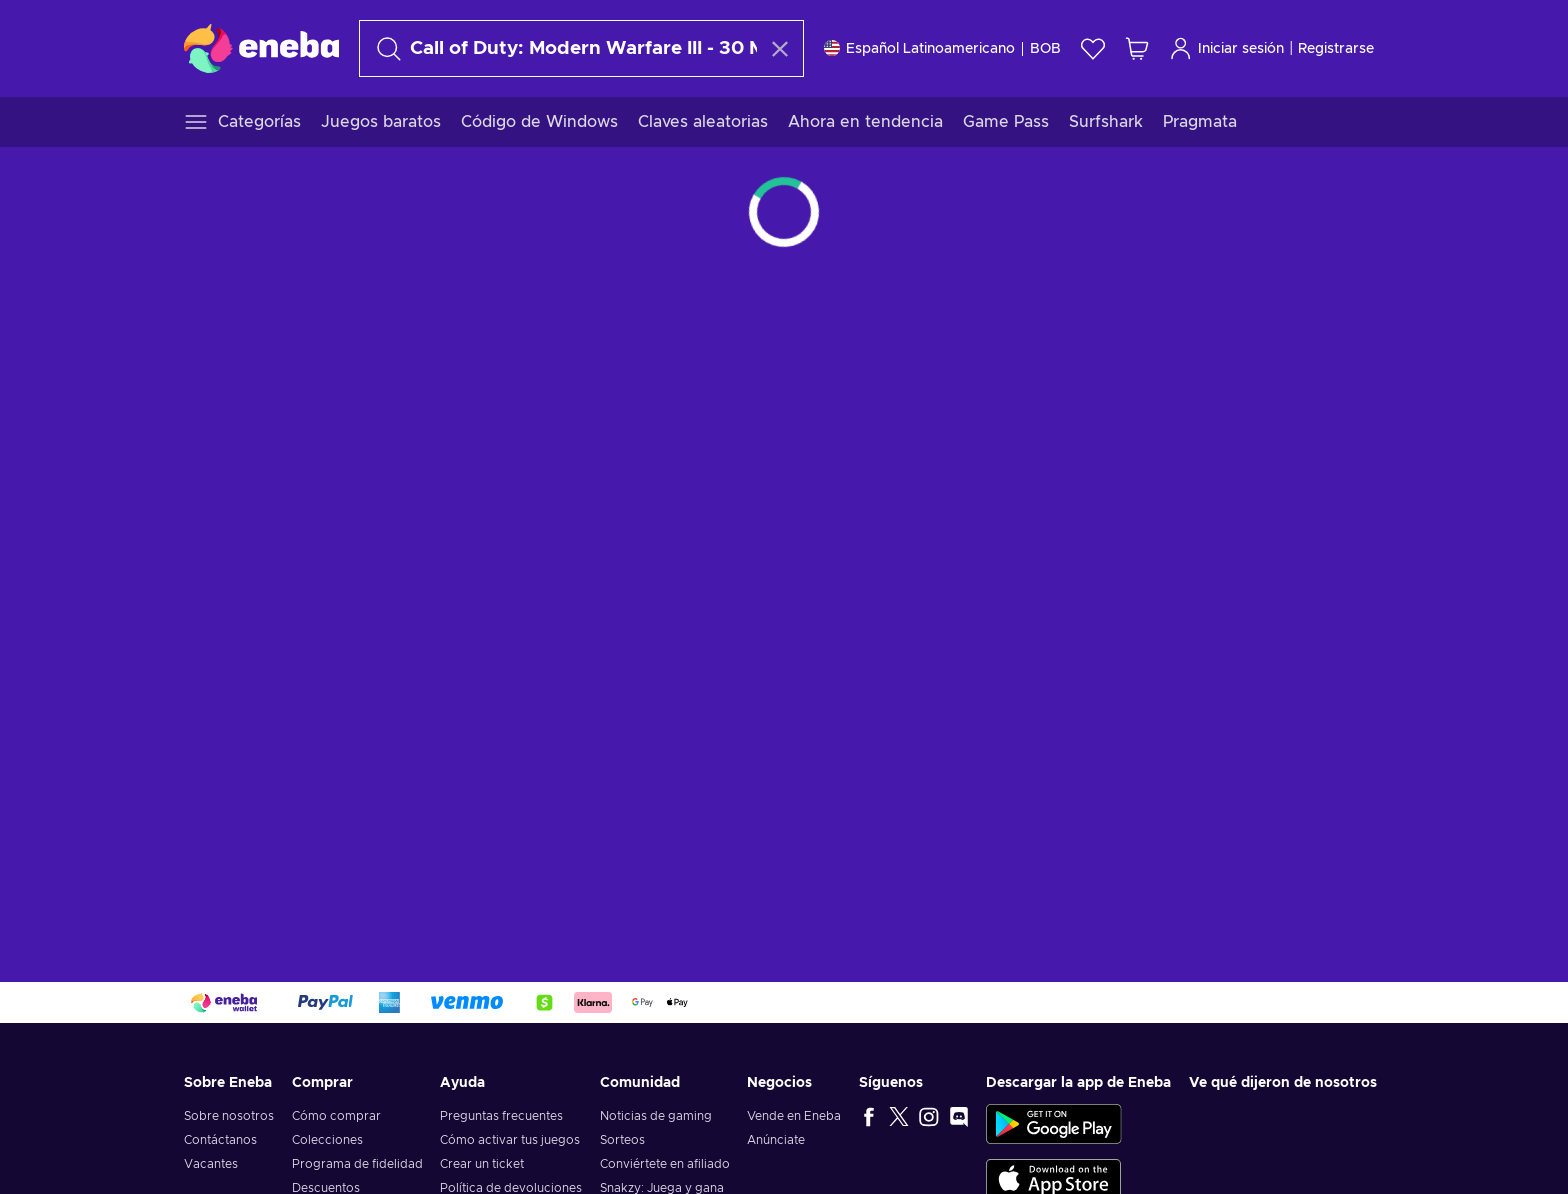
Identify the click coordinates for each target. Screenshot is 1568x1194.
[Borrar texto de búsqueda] (780, 49)
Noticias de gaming (656, 1116)
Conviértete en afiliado (665, 1164)
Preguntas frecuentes (501, 1116)
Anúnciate (776, 1140)
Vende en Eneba (794, 1116)
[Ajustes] (942, 48)
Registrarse (1336, 49)
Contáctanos (220, 1140)
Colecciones (327, 1140)
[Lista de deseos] (1093, 48)
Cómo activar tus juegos (510, 1140)
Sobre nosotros (229, 1116)
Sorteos (622, 1140)
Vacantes (211, 1164)
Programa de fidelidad (357, 1164)
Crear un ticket (482, 1164)
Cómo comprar (336, 1116)
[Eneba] (261, 48)
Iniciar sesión (1226, 48)
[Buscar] (563, 48)
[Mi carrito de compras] (1137, 48)
